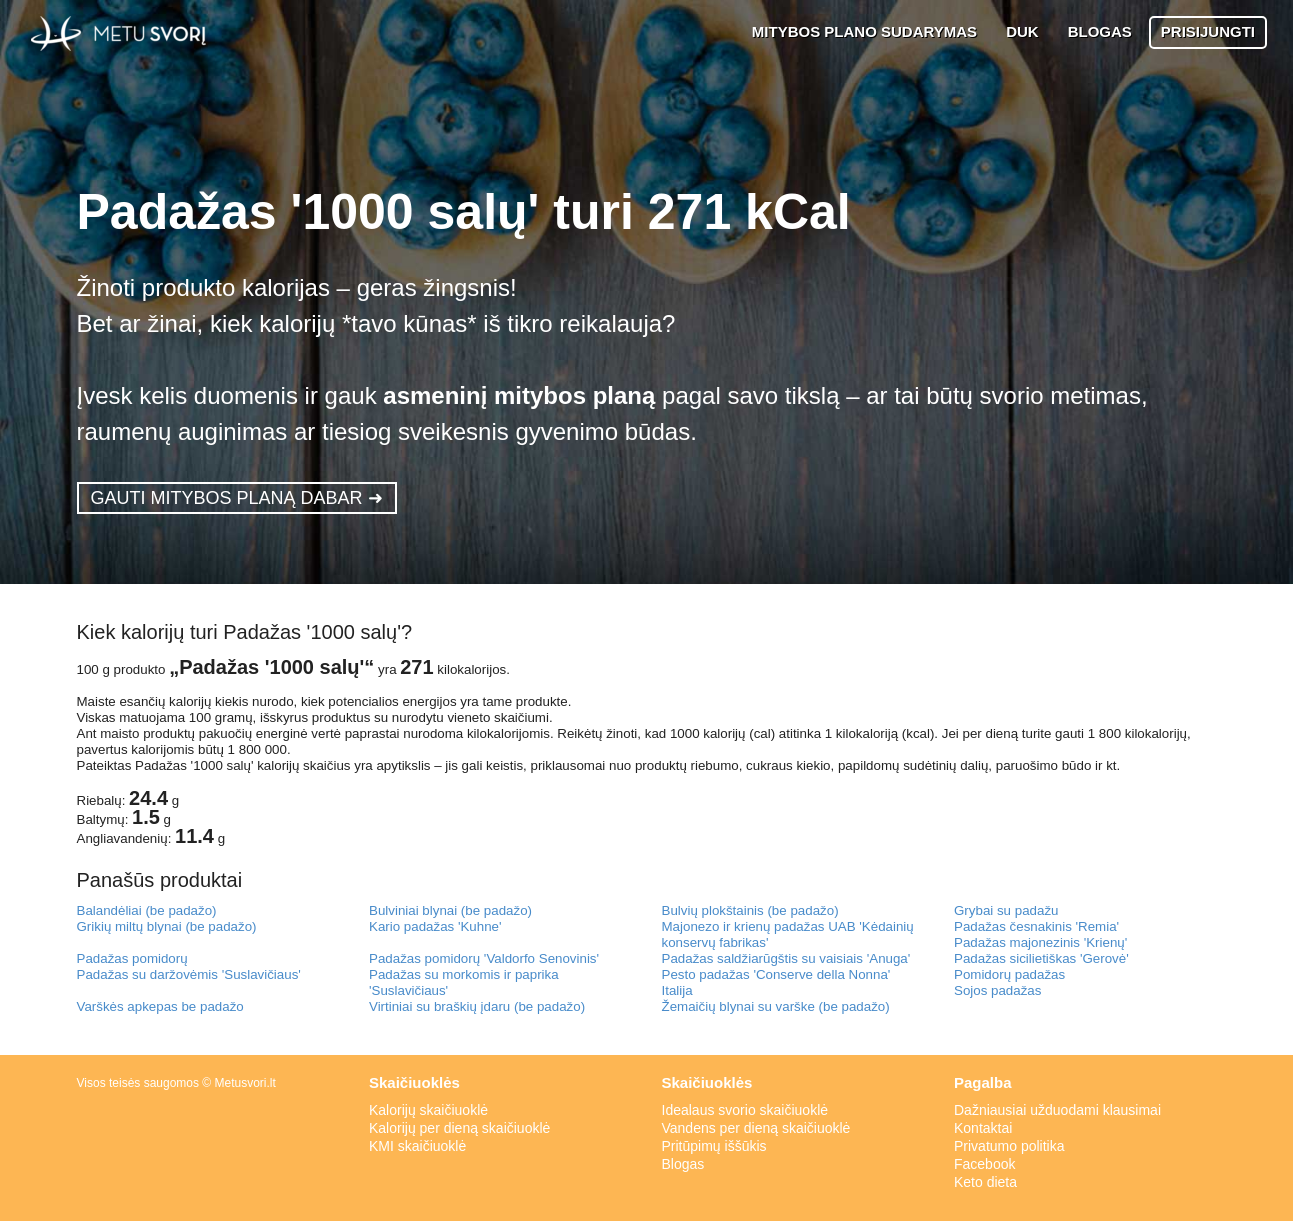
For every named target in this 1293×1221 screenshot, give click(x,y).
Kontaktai (983, 1128)
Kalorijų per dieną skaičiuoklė (459, 1128)
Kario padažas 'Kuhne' (435, 926)
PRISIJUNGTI (1208, 31)
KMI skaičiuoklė (417, 1146)
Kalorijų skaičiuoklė (428, 1110)
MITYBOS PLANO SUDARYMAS (864, 31)
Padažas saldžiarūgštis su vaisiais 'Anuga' (786, 958)
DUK (1022, 31)
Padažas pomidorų (132, 958)
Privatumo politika (1009, 1146)
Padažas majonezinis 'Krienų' (1040, 942)
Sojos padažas (997, 990)
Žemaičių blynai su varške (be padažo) (776, 1006)
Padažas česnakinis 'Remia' (1036, 926)
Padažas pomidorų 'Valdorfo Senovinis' (484, 958)
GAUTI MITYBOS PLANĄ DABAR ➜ (237, 498)
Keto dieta (985, 1182)
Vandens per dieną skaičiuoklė (756, 1128)
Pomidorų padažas (1009, 974)
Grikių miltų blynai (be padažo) (167, 926)
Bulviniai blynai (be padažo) (450, 910)
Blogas (683, 1164)
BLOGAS (1100, 31)
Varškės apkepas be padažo (160, 1006)
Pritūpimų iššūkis (714, 1146)
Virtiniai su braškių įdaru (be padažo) (477, 1006)
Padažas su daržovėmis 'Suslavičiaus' (189, 974)
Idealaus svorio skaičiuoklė (745, 1110)
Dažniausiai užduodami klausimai (1057, 1110)
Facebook (984, 1164)
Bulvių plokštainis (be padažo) (750, 910)
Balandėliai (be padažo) (147, 910)
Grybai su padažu (1006, 910)
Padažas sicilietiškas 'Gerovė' (1041, 958)
